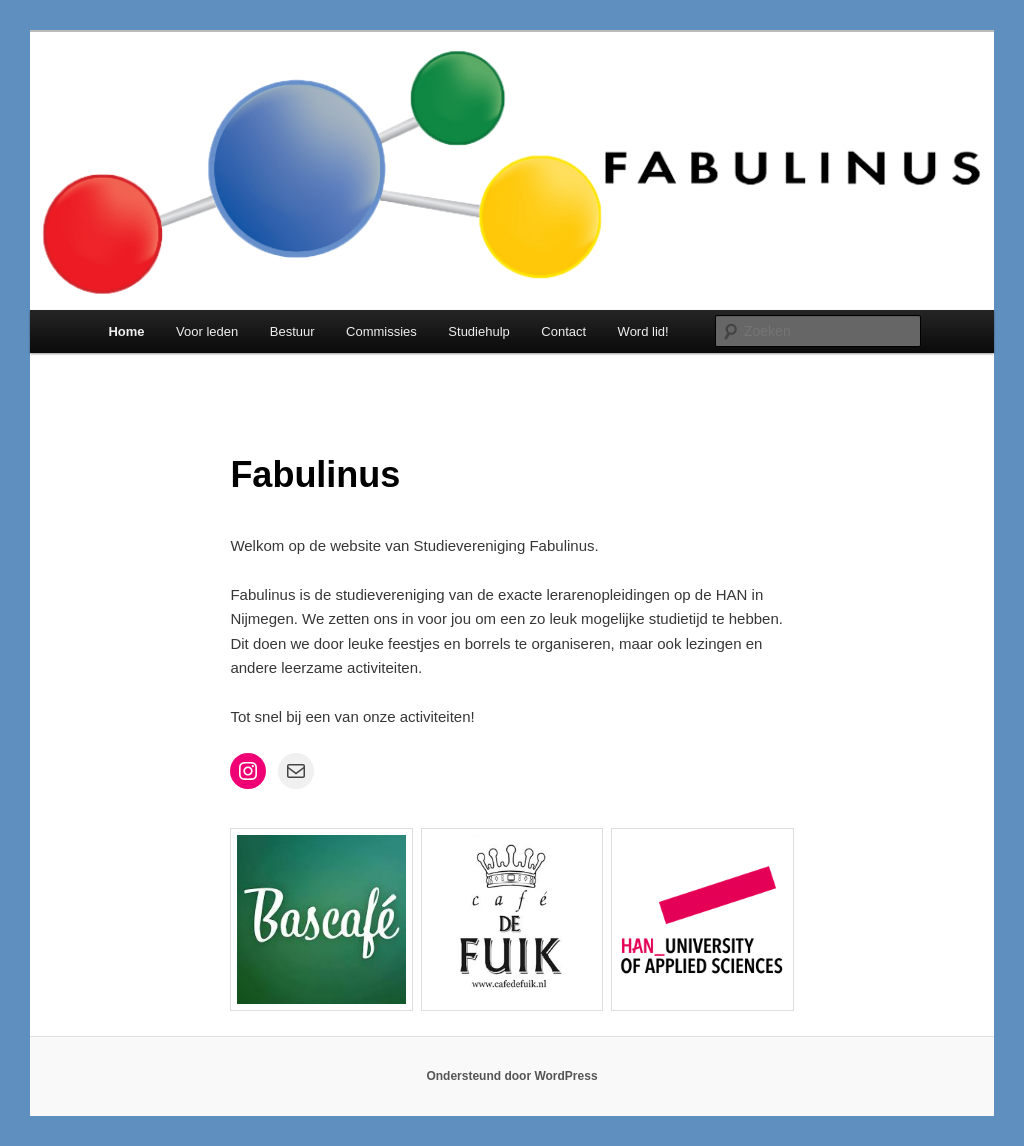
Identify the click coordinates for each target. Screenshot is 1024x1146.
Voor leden (207, 331)
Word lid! (643, 331)
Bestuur (292, 331)
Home (126, 331)
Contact (563, 331)
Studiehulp (478, 331)
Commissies (381, 331)
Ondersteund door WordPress (511, 1076)
